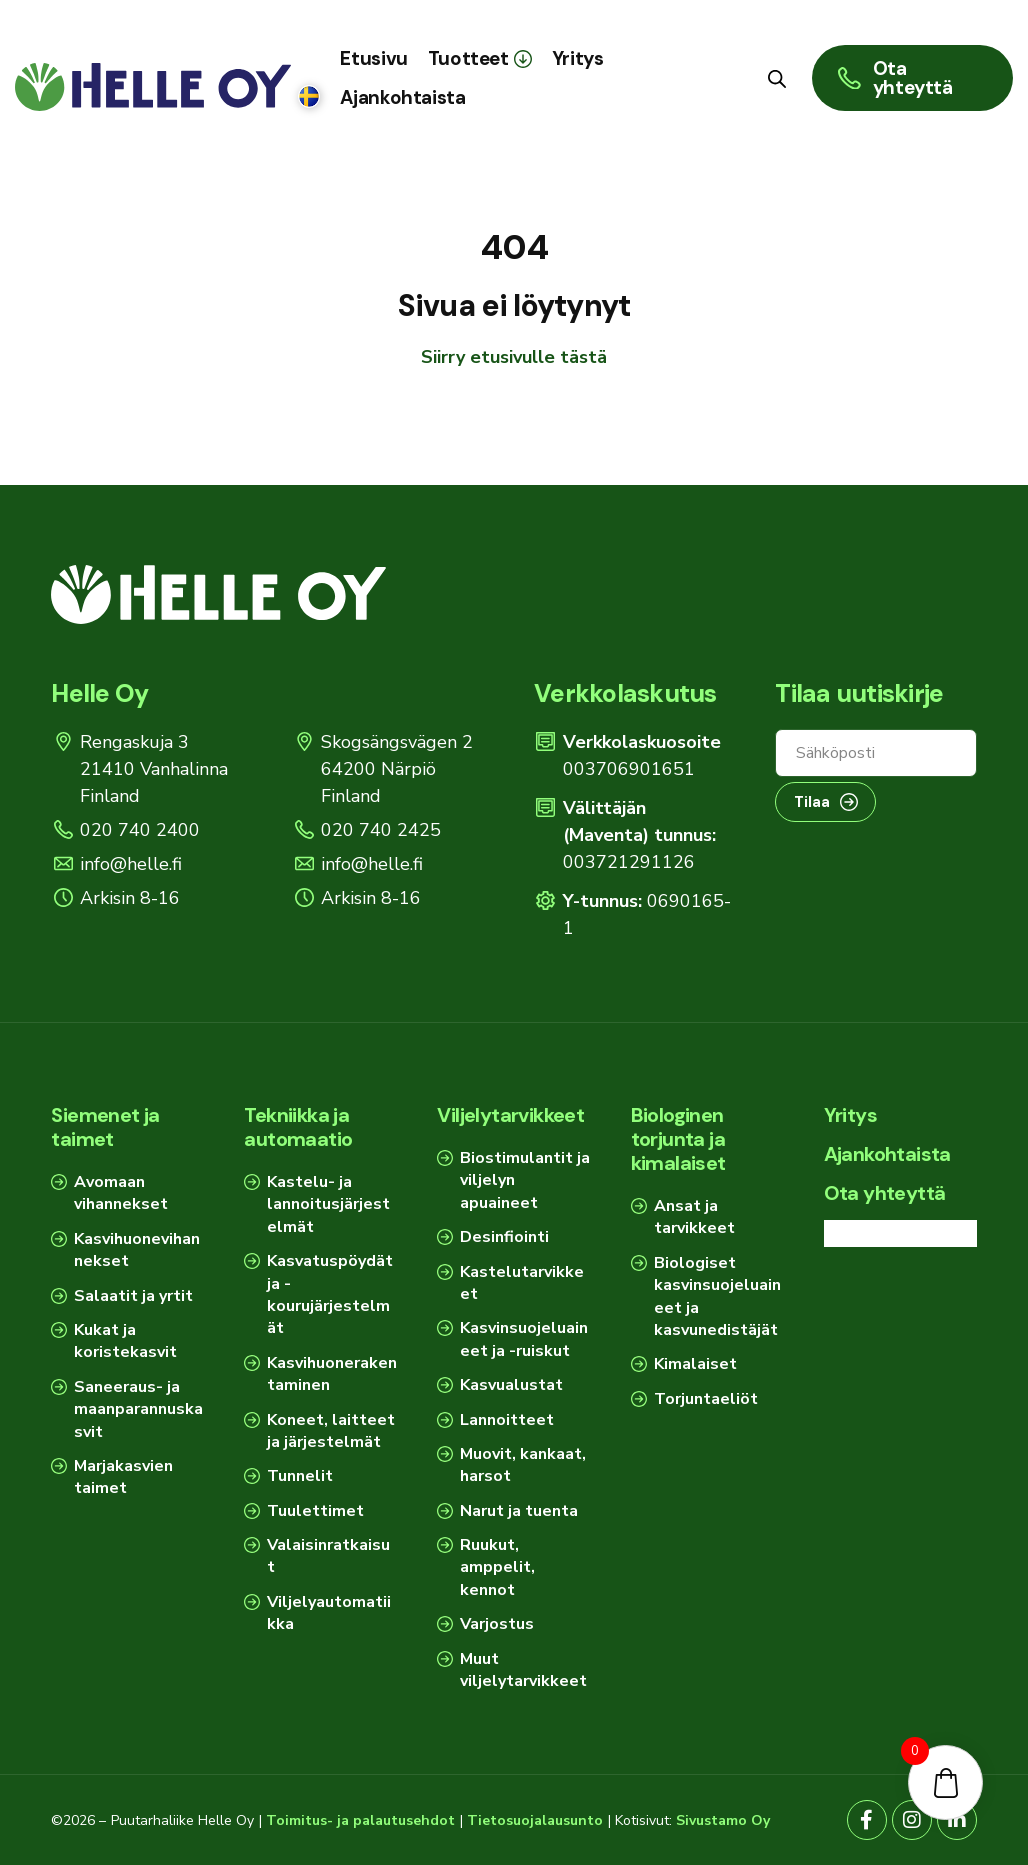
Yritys (850, 1115)
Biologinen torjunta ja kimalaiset (678, 1139)
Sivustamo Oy (723, 1820)
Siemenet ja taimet (105, 1127)
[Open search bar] (777, 78)
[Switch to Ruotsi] (309, 97)
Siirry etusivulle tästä (514, 357)
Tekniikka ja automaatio (298, 1127)
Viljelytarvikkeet (510, 1115)
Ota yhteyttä (885, 1193)
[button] (480, 58)
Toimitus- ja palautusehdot (360, 1820)
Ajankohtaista (887, 1154)
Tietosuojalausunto (535, 1820)
